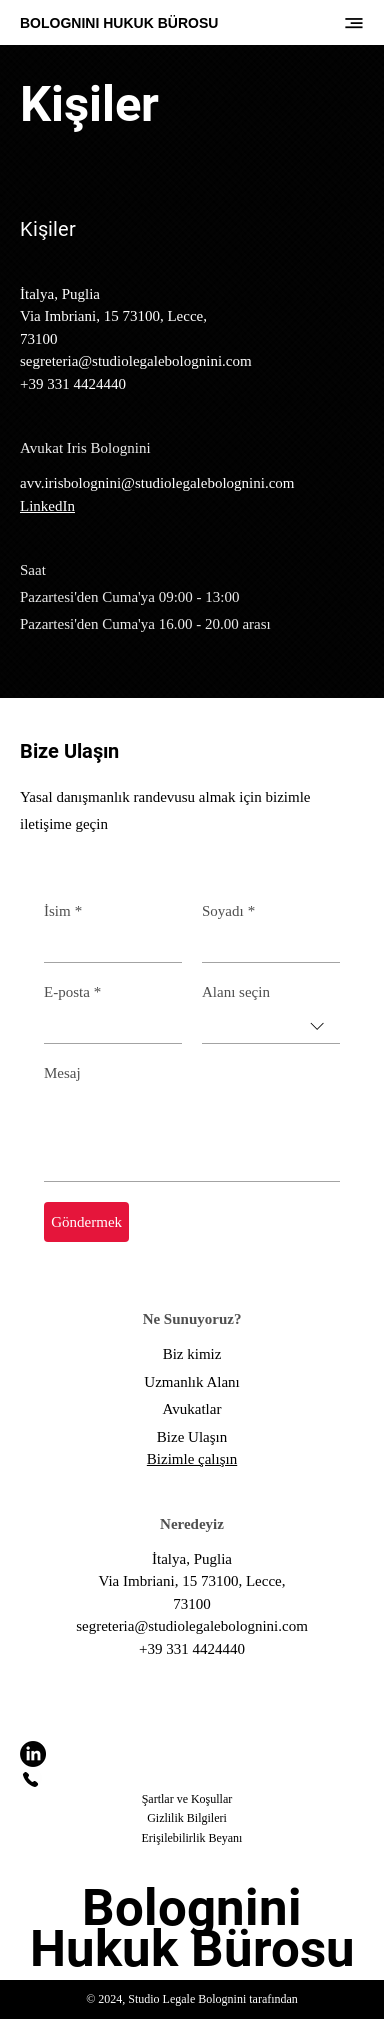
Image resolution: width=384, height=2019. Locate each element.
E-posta (72, 992)
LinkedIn (47, 506)
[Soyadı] (265, 945)
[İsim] (107, 945)
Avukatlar (192, 1409)
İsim (63, 911)
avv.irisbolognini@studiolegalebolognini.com (157, 483)
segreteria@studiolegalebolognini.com (136, 361)
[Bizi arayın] (31, 1778)
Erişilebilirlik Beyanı (191, 1838)
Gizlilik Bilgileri (187, 1818)
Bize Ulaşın (192, 1437)
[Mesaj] (192, 1135)
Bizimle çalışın (192, 1459)
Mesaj (62, 1073)
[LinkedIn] (33, 1754)
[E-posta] (107, 1026)
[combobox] (271, 1026)
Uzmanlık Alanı (191, 1382)
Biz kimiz (192, 1354)
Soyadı (228, 911)
